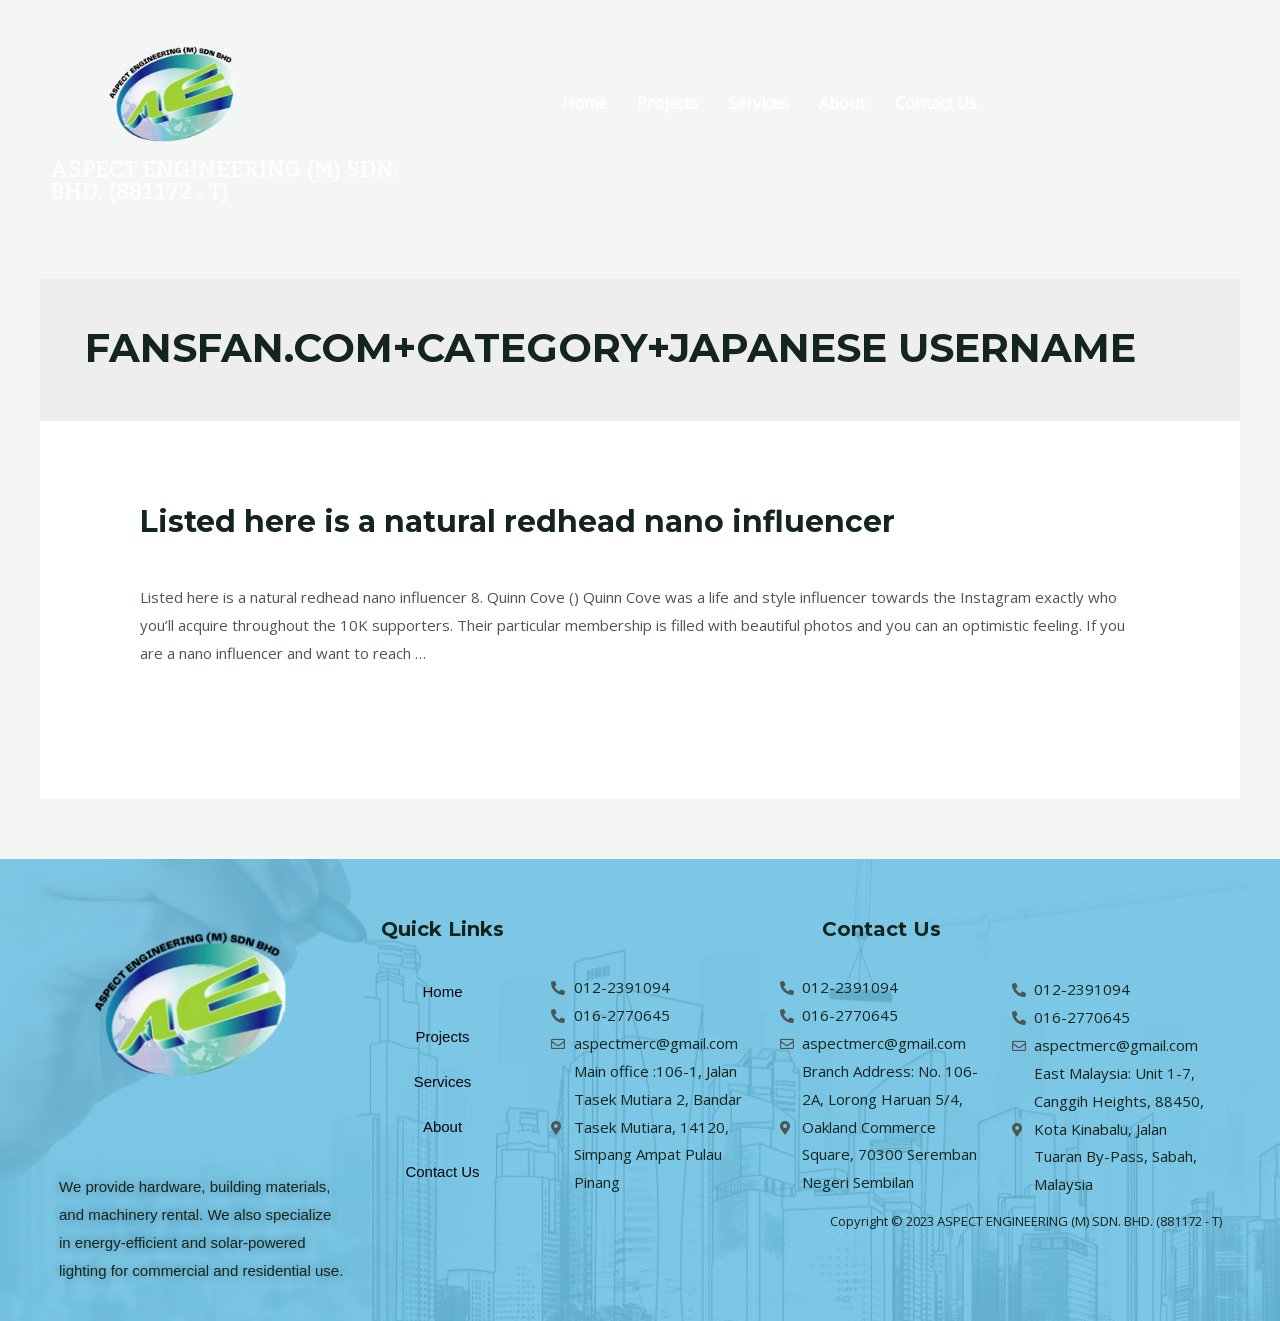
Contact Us (936, 103)
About (842, 103)
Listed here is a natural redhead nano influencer (517, 521)
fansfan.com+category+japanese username (428, 557)
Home (584, 103)
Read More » (184, 704)
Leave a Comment (202, 557)
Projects (667, 103)
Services (758, 103)
